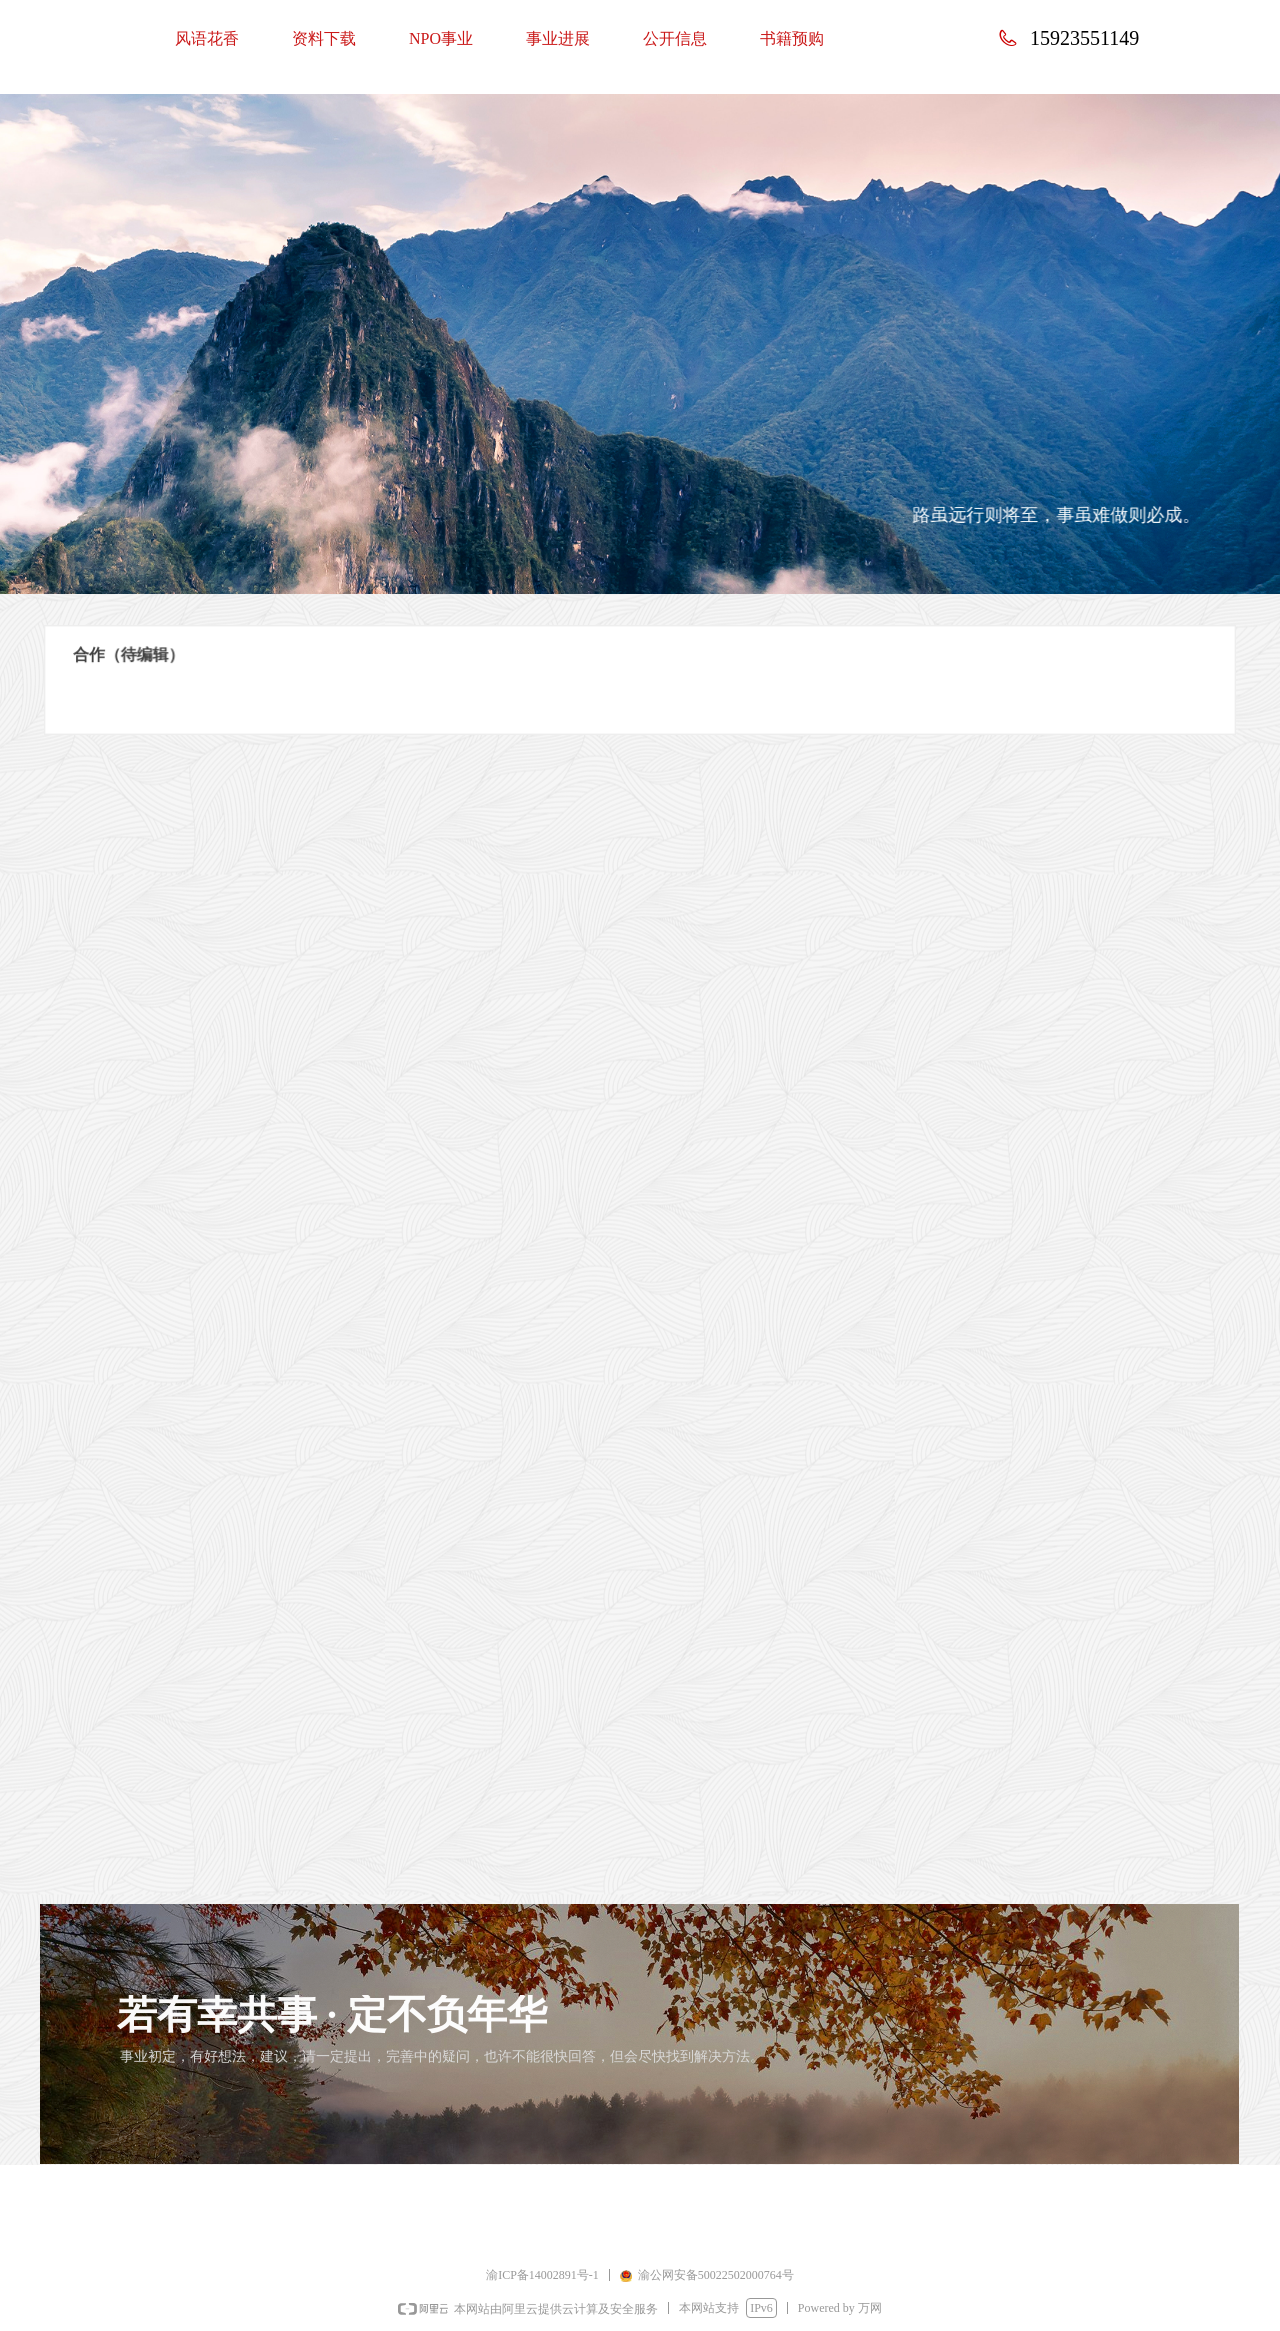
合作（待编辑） (172, 656)
